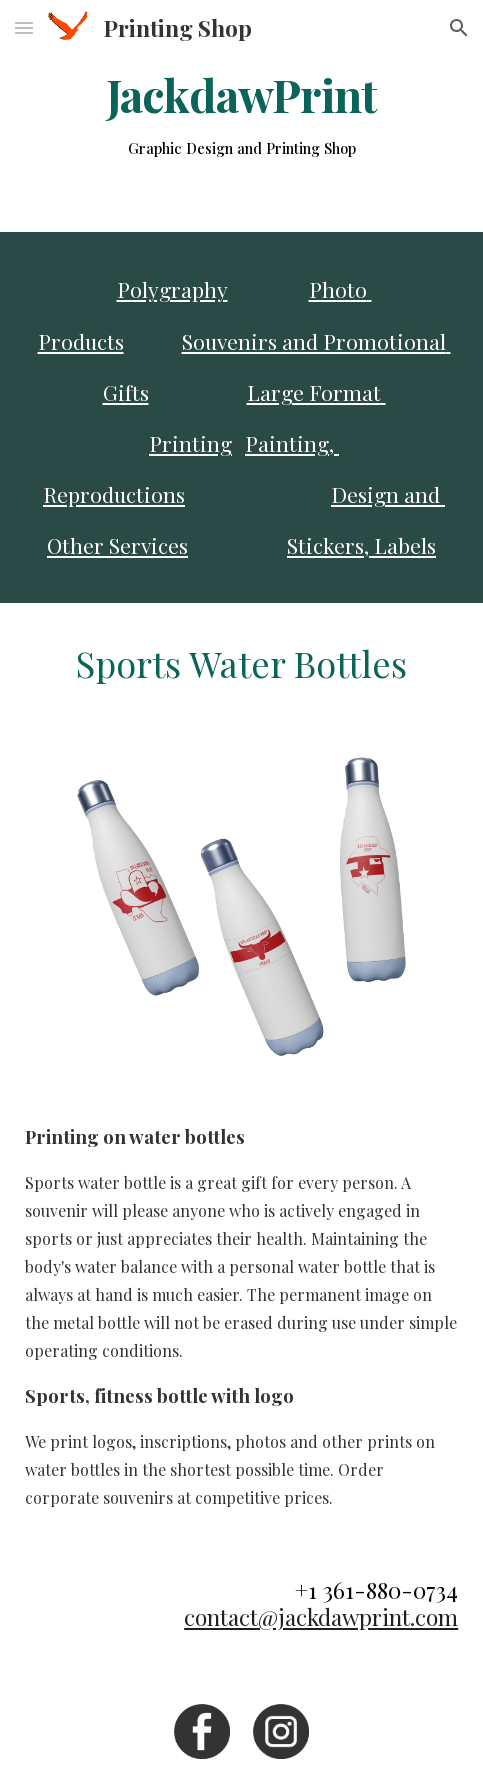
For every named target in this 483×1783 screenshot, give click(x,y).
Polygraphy (172, 289)
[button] (24, 27)
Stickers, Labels (361, 545)
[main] (241, 115)
